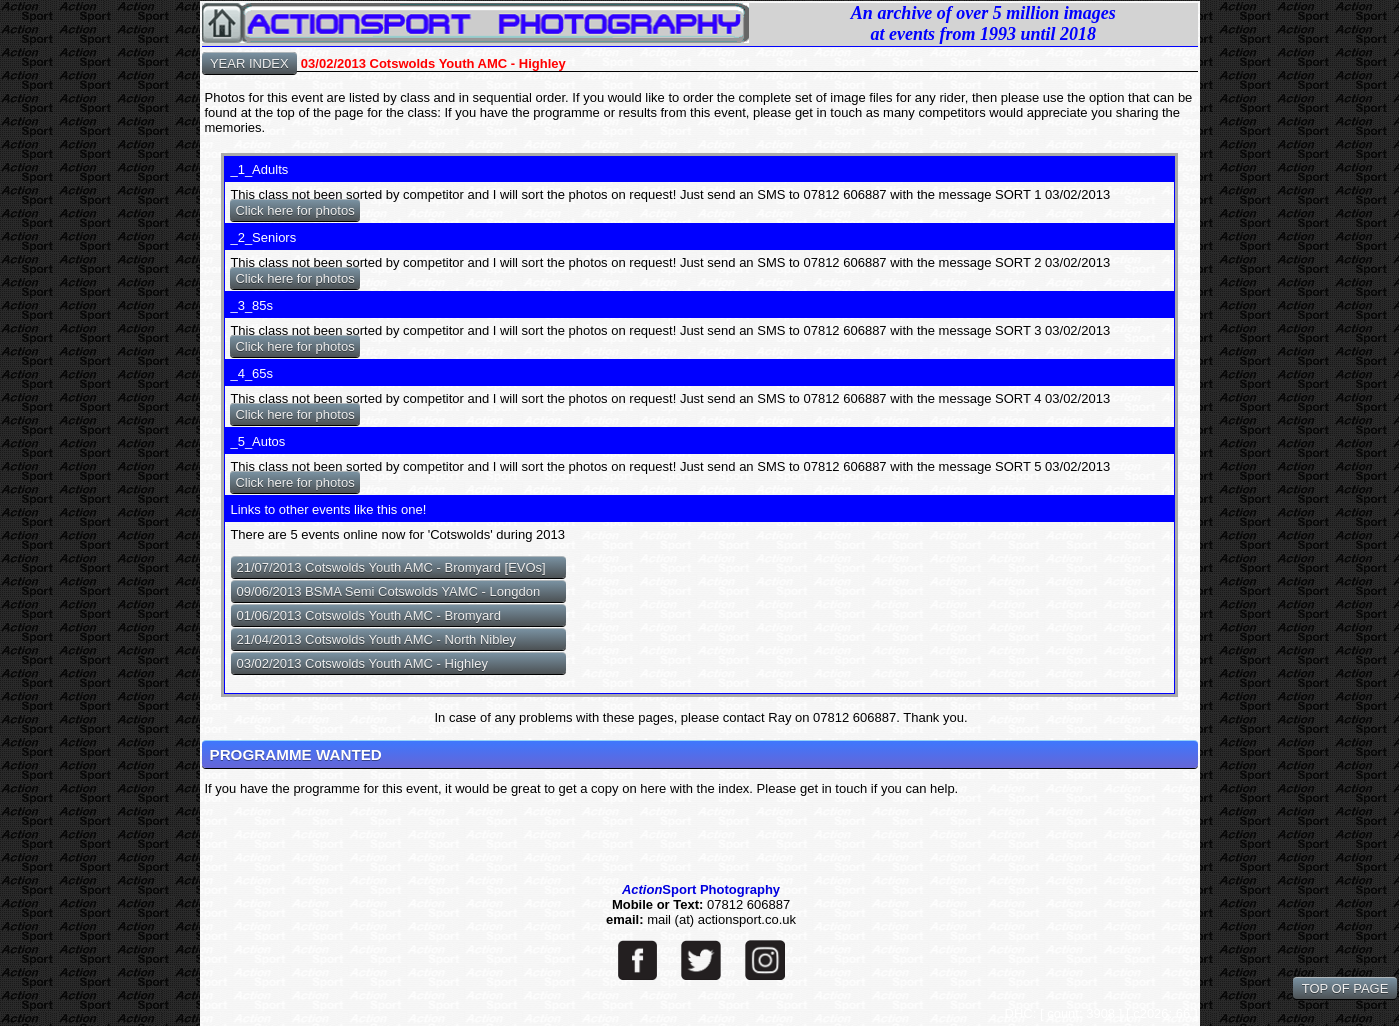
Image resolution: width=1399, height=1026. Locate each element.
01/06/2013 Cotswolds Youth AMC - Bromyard (368, 615)
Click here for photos (294, 210)
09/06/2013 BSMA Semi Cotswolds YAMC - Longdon (388, 591)
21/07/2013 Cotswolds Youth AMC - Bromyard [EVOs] (390, 567)
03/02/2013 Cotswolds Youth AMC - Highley (362, 663)
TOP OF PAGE (1345, 988)
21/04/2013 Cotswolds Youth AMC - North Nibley (376, 639)
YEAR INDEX (250, 63)
